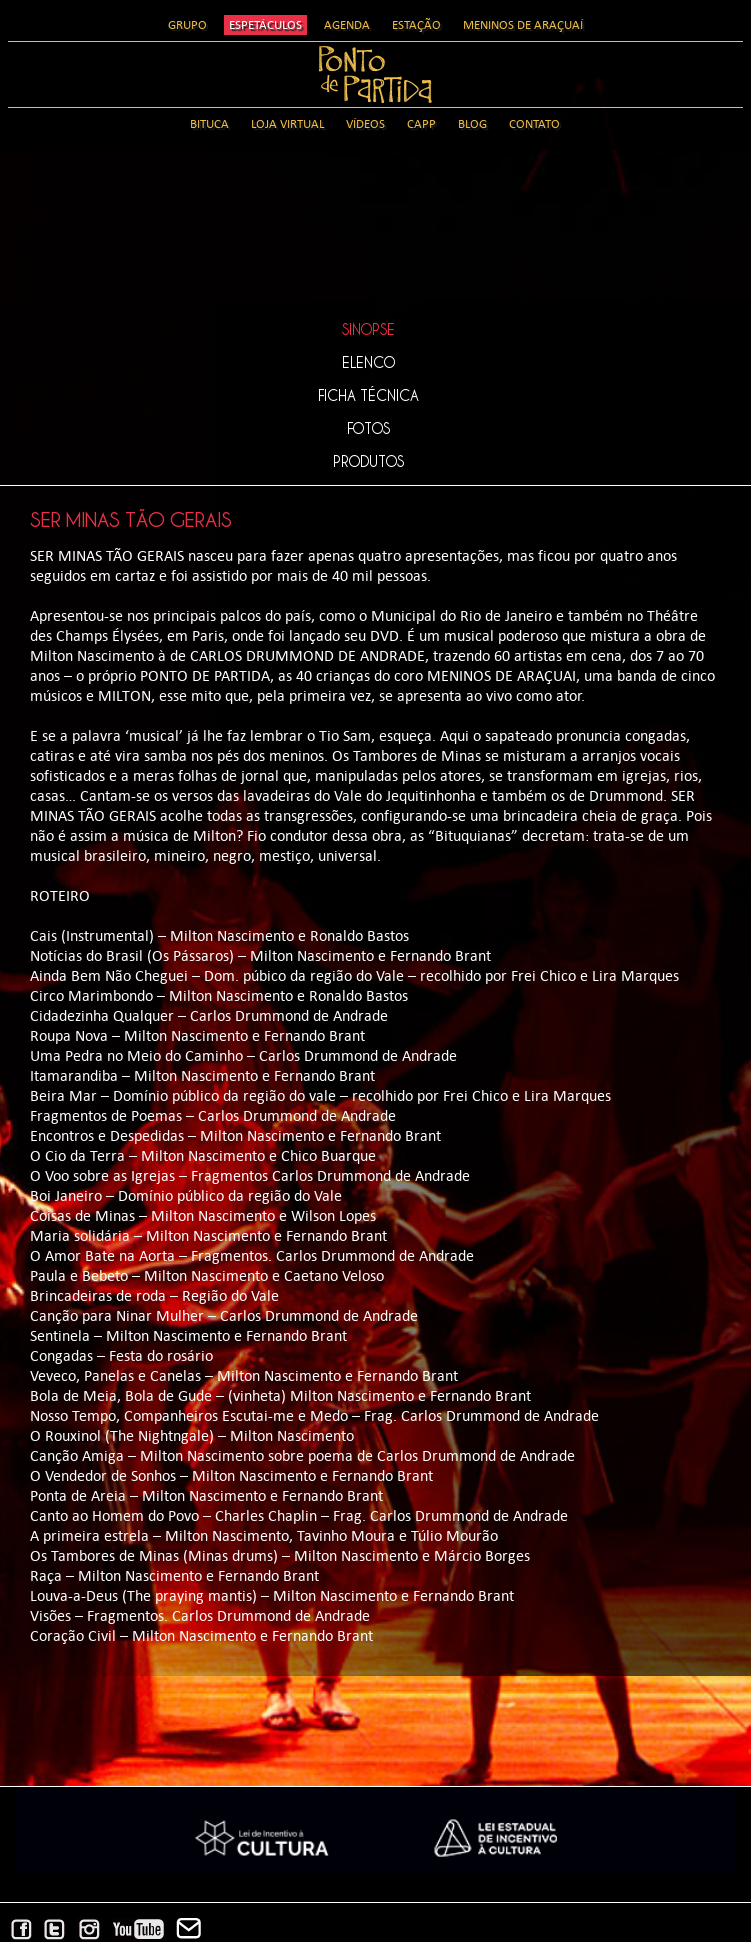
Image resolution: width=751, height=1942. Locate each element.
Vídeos (365, 124)
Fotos (368, 428)
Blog (472, 124)
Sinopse (368, 329)
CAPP (421, 124)
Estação (416, 25)
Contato (534, 124)
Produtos (368, 461)
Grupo (187, 25)
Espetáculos (265, 25)
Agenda (347, 25)
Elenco (368, 362)
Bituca (209, 124)
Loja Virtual (287, 124)
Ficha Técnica (368, 395)
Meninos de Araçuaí (523, 25)
